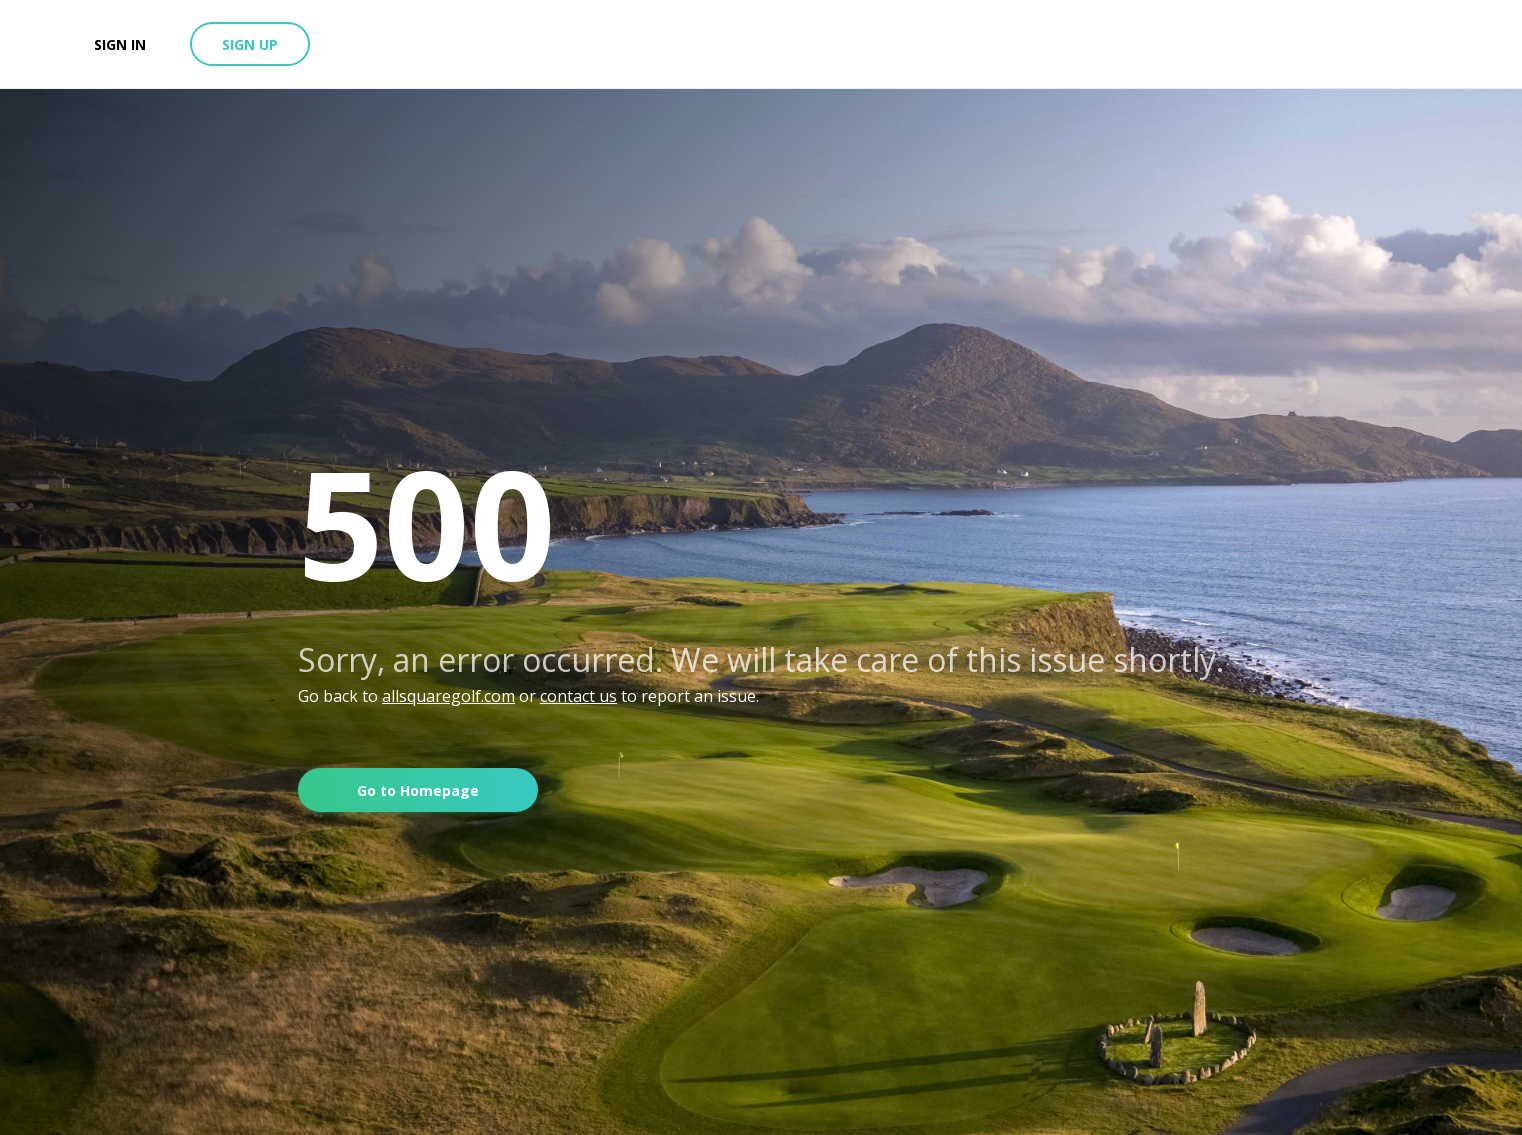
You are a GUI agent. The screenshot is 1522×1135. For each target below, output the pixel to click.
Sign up (250, 44)
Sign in (120, 44)
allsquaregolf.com (448, 696)
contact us (578, 696)
